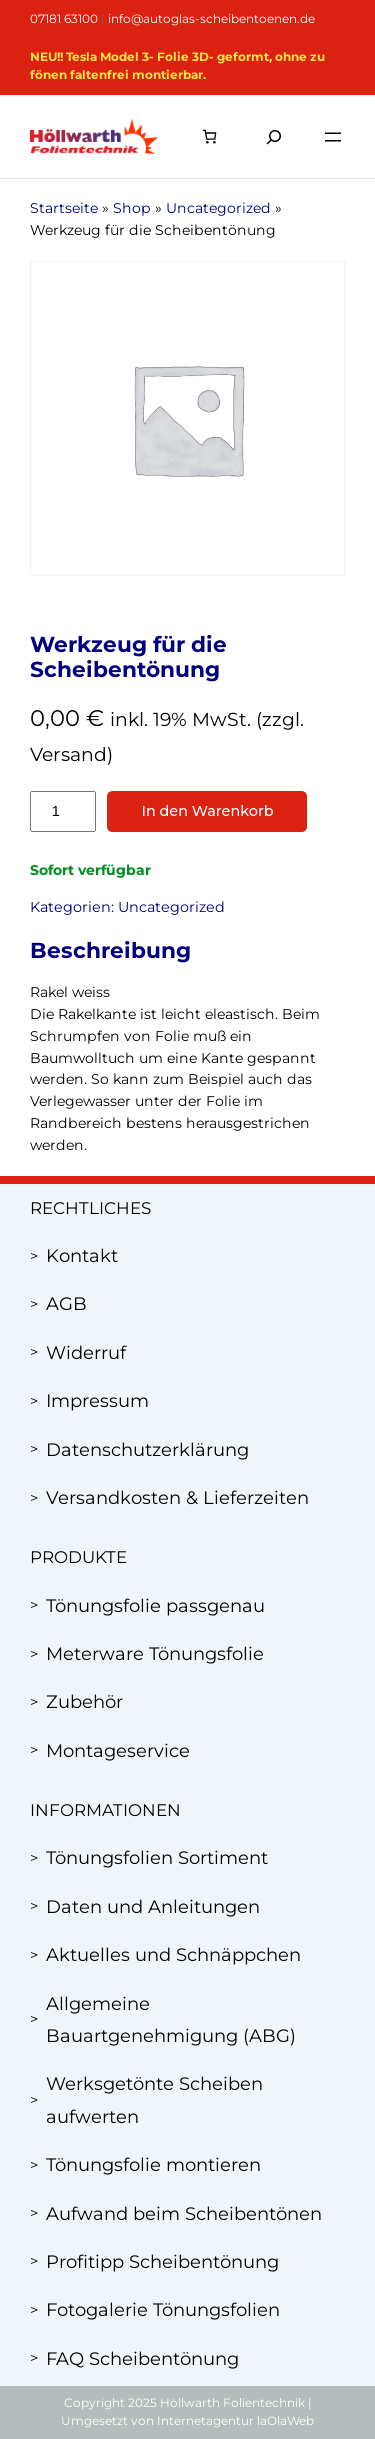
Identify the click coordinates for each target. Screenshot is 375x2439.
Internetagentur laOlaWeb (235, 2420)
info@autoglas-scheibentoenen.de (211, 18)
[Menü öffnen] (333, 137)
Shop (132, 208)
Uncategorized (218, 208)
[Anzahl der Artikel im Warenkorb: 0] (209, 136)
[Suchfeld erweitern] (274, 136)
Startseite (64, 208)
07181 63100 (64, 18)
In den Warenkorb (207, 811)
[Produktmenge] (63, 812)
